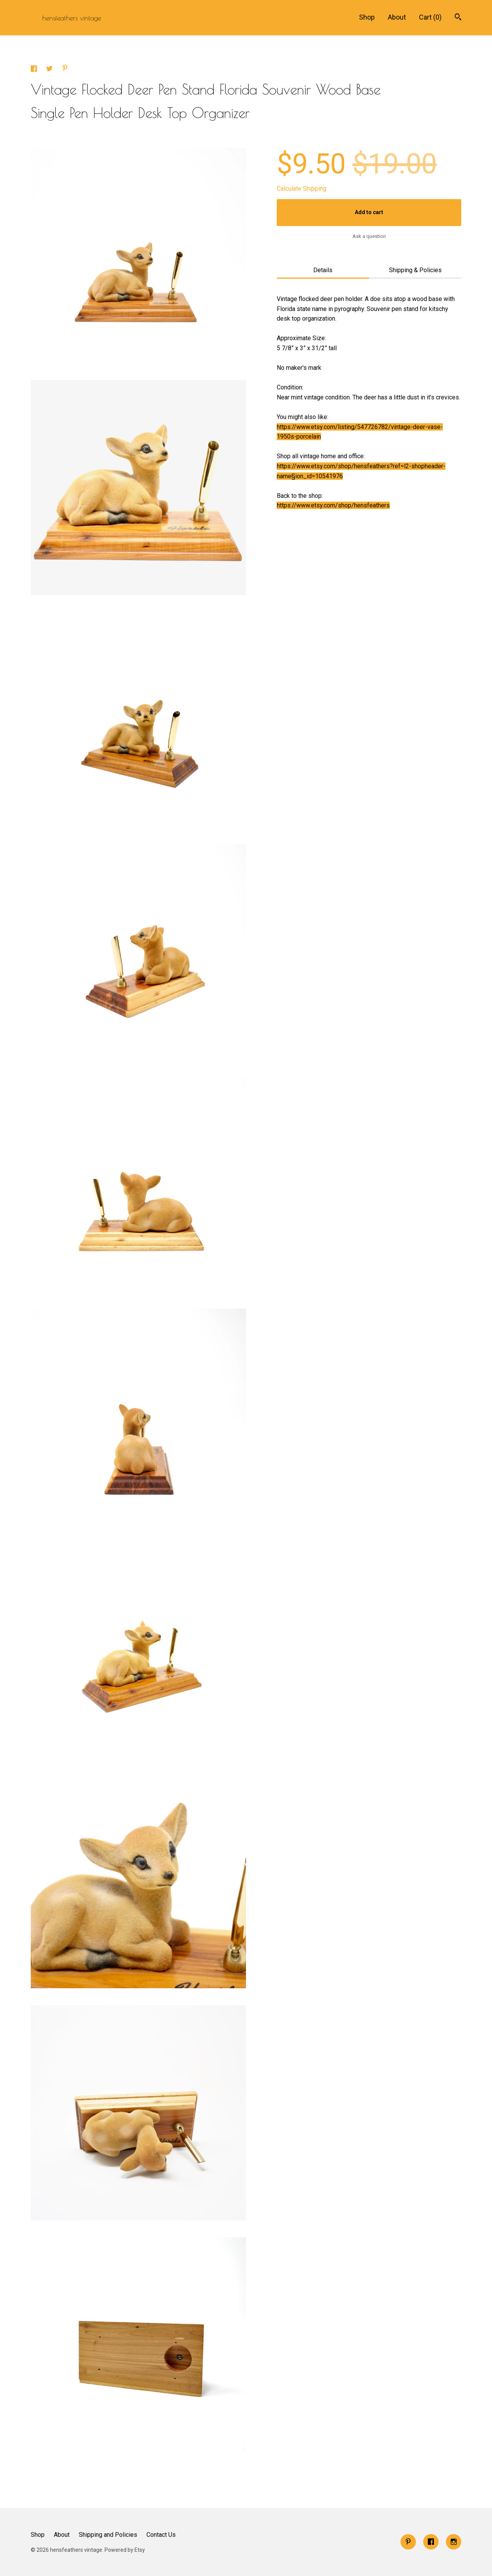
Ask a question (369, 236)
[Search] (458, 18)
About (397, 17)
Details (322, 270)
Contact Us (161, 2534)
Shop (367, 17)
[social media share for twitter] (50, 69)
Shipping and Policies (108, 2534)
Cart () (430, 17)
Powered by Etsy (125, 2550)
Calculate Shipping (301, 188)
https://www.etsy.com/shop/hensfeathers (333, 505)
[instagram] (453, 2541)
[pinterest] (408, 2541)
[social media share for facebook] (34, 69)
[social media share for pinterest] (65, 69)
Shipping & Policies (415, 270)
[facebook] (431, 2541)
